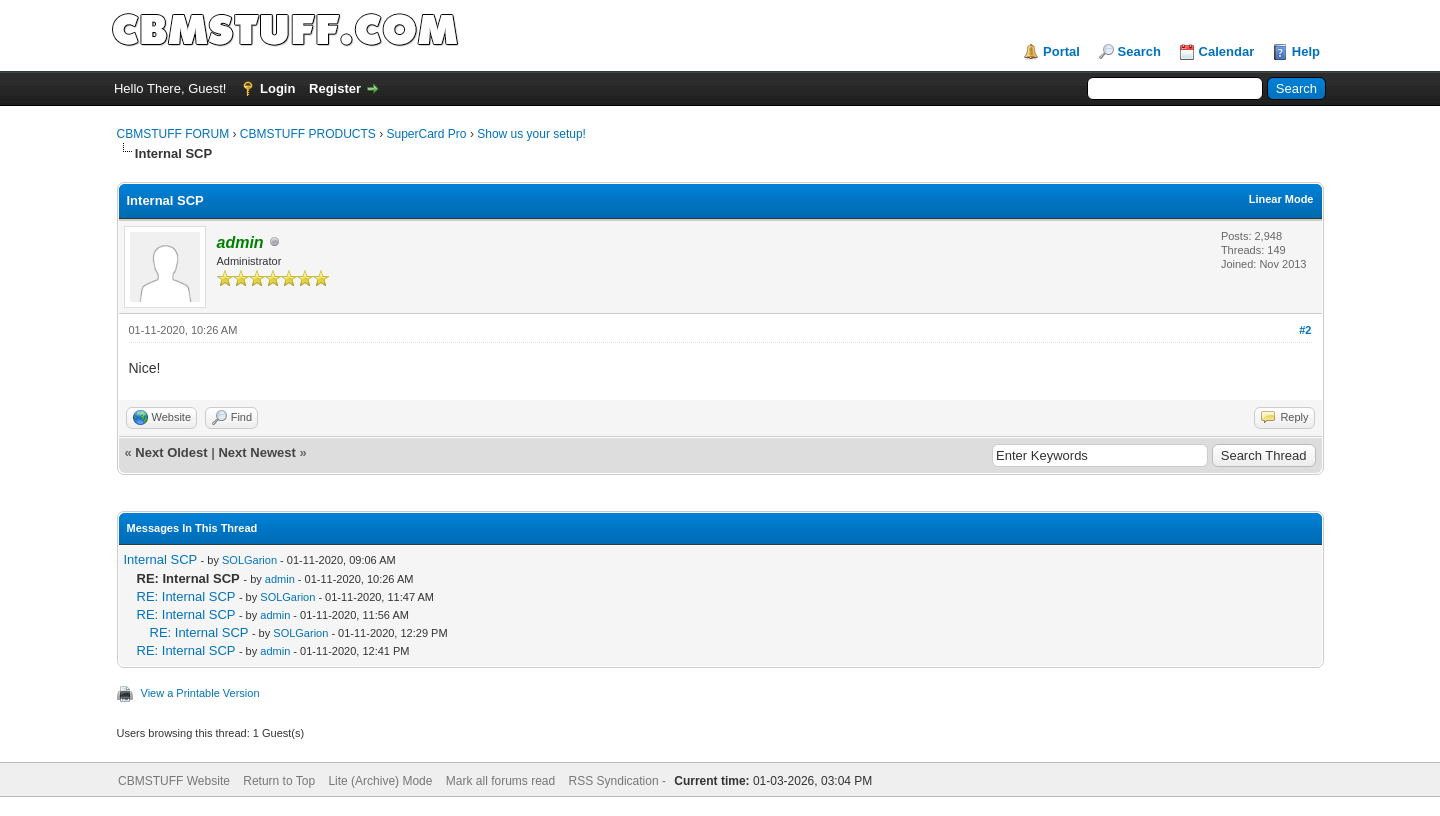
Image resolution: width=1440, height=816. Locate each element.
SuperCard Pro (427, 134)
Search (1139, 51)
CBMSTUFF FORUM (173, 134)
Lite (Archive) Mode (380, 781)
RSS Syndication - (619, 781)
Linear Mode (1281, 199)
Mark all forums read (500, 781)
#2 (1305, 330)
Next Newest (256, 452)
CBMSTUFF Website (174, 781)
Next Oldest (171, 452)
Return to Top (279, 781)
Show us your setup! (531, 134)
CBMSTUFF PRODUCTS (308, 134)
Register (335, 88)
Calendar (1227, 51)
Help (1306, 51)
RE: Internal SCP (186, 596)
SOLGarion (249, 560)
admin (280, 579)
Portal (1061, 51)
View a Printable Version (200, 693)
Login (277, 88)
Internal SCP (160, 559)
